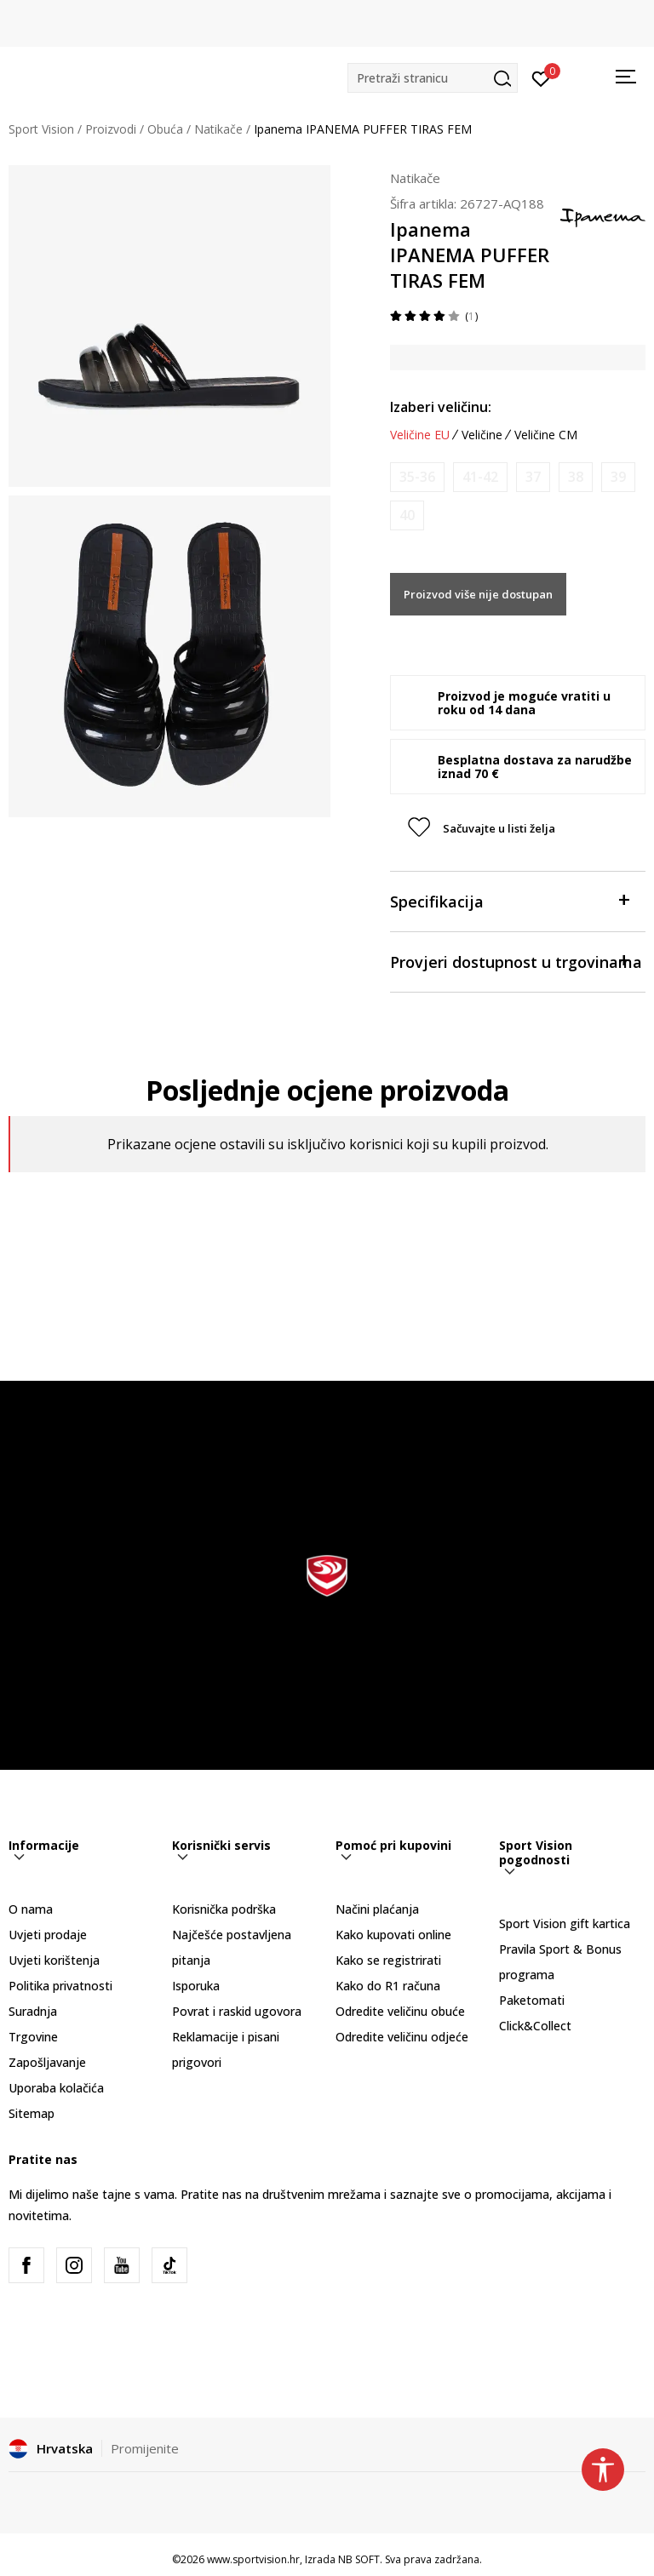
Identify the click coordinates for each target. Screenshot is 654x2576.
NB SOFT (359, 2559)
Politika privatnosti (60, 1986)
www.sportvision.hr (253, 2559)
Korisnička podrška (224, 1909)
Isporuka (196, 1986)
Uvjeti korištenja (54, 1960)
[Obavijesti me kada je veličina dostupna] (417, 477)
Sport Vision (41, 129)
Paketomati (532, 2000)
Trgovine (33, 2037)
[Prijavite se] (541, 77)
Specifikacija (509, 900)
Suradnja (33, 2011)
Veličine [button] (482, 435)
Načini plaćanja (377, 1909)
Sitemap (31, 2113)
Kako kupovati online (393, 1934)
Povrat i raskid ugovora (236, 2011)
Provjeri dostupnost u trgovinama (516, 960)
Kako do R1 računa (388, 1986)
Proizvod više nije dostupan (478, 594)
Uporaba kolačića (56, 2088)
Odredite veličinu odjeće (402, 2037)
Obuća (165, 129)
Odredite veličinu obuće (400, 2011)
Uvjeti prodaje (48, 1934)
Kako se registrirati (388, 1960)
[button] (432, 78)
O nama (31, 1909)
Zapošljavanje (47, 2062)
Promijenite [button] (145, 2448)
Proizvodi (110, 129)
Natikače (218, 129)
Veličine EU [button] (420, 435)
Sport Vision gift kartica (564, 1923)
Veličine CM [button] (545, 435)
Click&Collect (535, 2026)
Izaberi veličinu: (440, 407)
